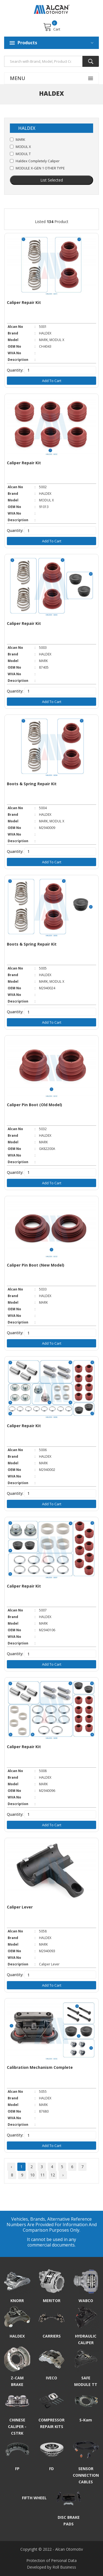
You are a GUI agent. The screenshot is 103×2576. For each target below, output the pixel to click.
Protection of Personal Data (51, 2560)
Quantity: (15, 370)
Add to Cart (51, 380)
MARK (20, 139)
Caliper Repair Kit (24, 302)
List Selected (51, 180)
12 (53, 2174)
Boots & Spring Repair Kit (32, 783)
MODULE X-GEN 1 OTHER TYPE (40, 168)
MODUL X (23, 146)
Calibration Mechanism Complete (40, 2067)
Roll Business (64, 2567)
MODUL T (23, 153)
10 (32, 2174)
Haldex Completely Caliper (38, 160)
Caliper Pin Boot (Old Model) (34, 1104)
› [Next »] (62, 2174)
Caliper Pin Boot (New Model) (35, 1265)
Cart (51, 27)
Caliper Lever (20, 1907)
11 (42, 2174)
